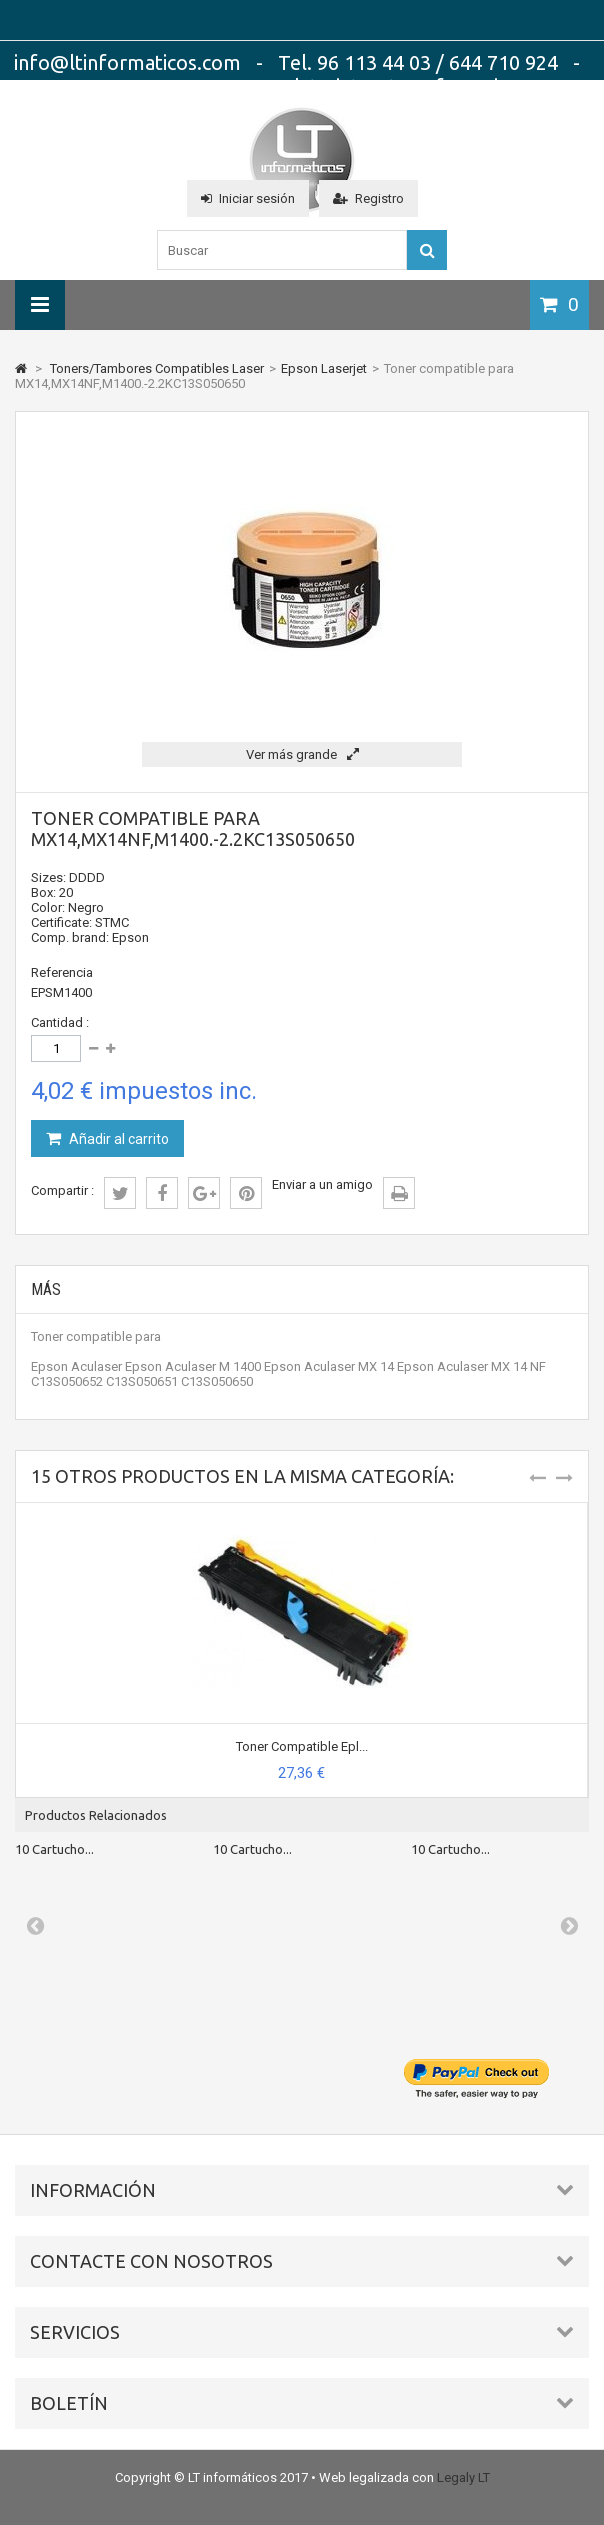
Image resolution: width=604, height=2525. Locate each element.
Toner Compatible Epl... (302, 1746)
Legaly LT (463, 2477)
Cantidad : (60, 1022)
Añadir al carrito (117, 1139)
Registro (368, 198)
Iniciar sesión (248, 198)
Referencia (62, 972)
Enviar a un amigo (322, 1184)
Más (46, 1289)
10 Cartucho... (54, 1849)
